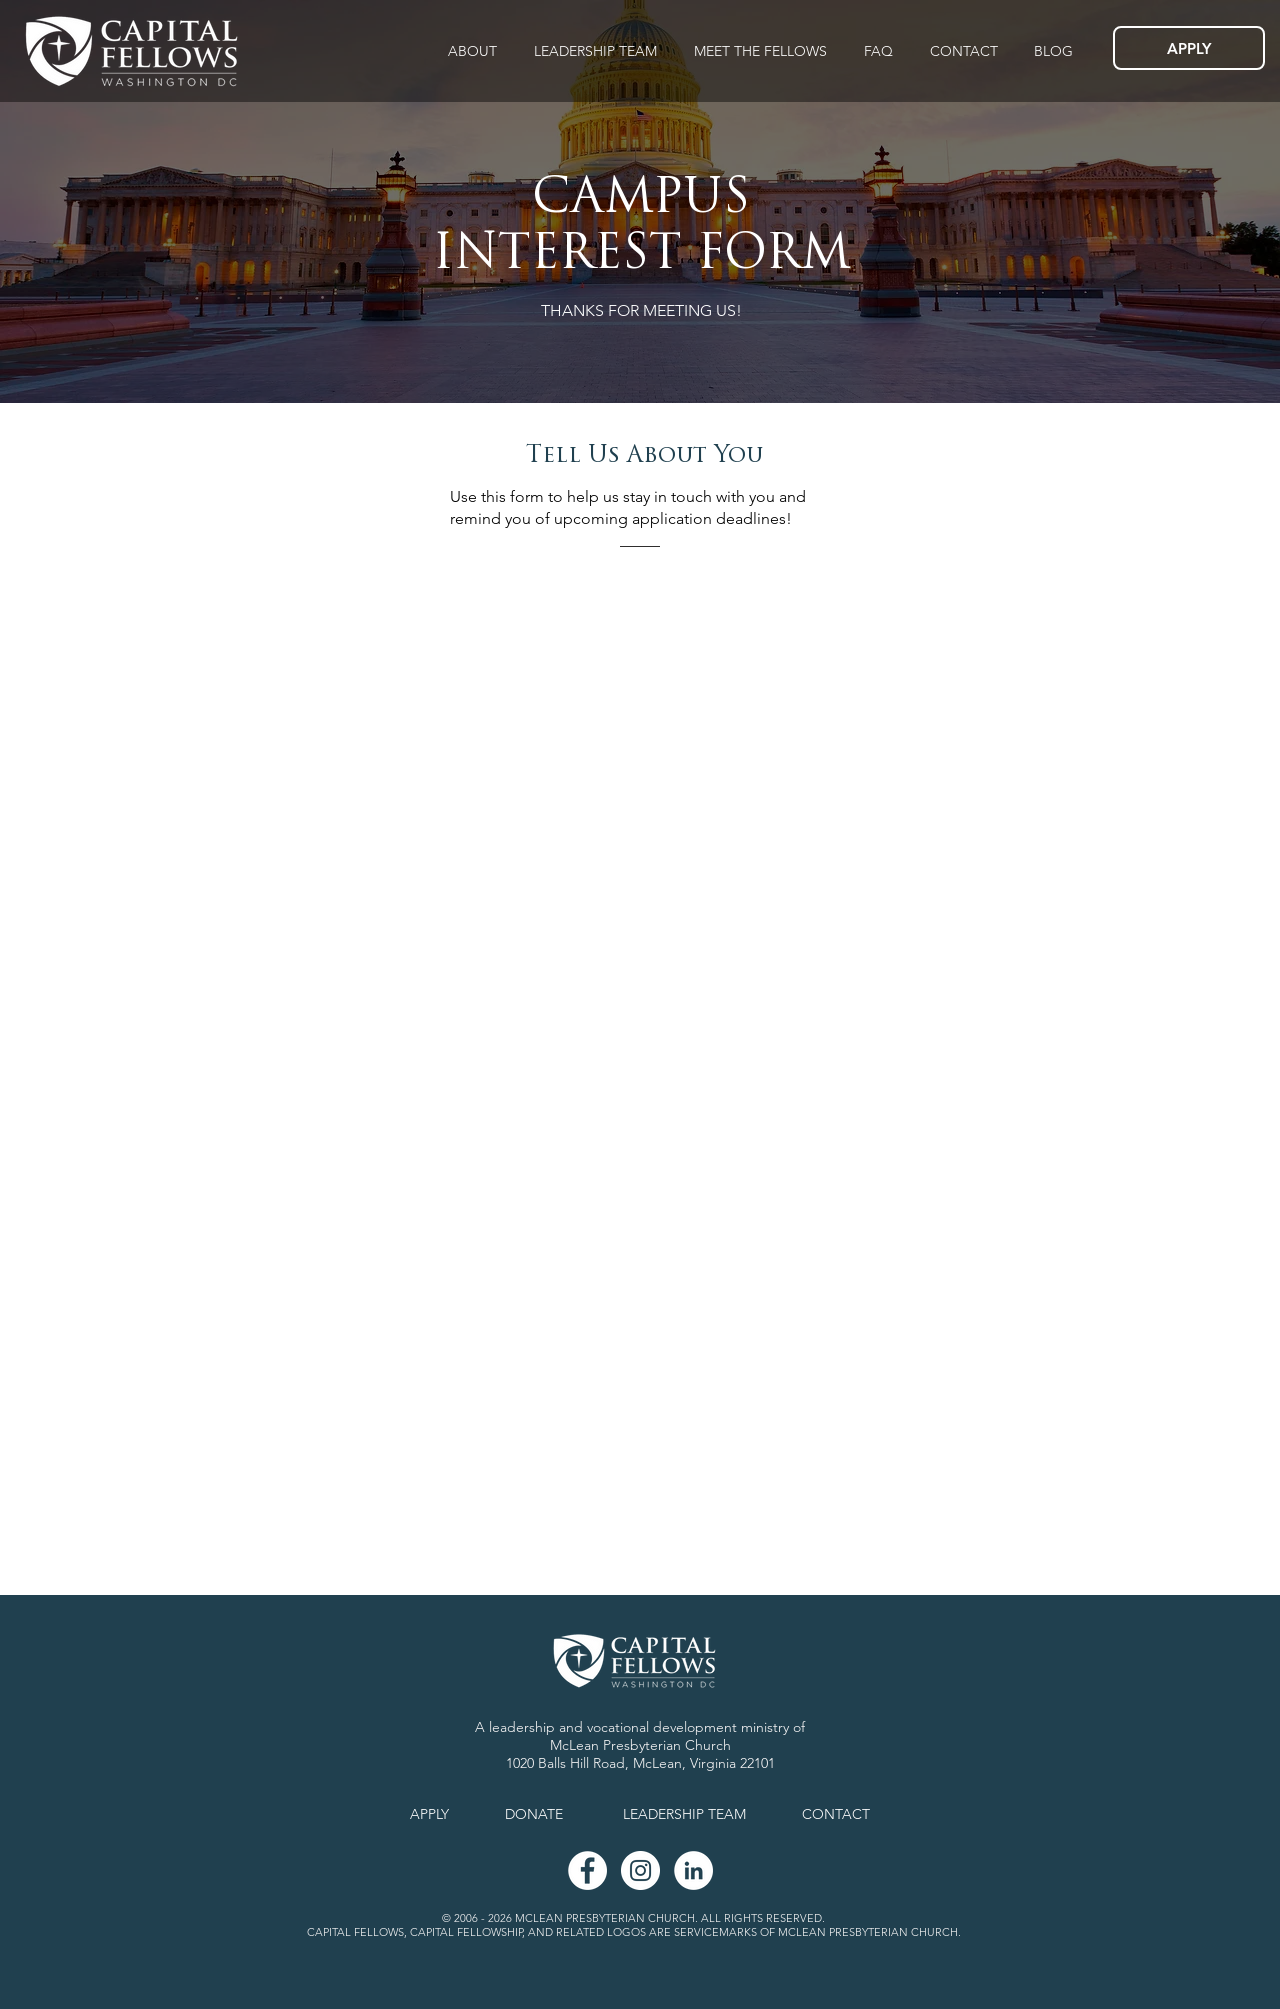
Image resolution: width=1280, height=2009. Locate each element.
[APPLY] (1189, 48)
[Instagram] (640, 1870)
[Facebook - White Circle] (587, 1870)
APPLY (429, 1814)
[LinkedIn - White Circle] (693, 1870)
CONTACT (836, 1814)
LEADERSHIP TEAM (684, 1814)
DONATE (534, 1814)
